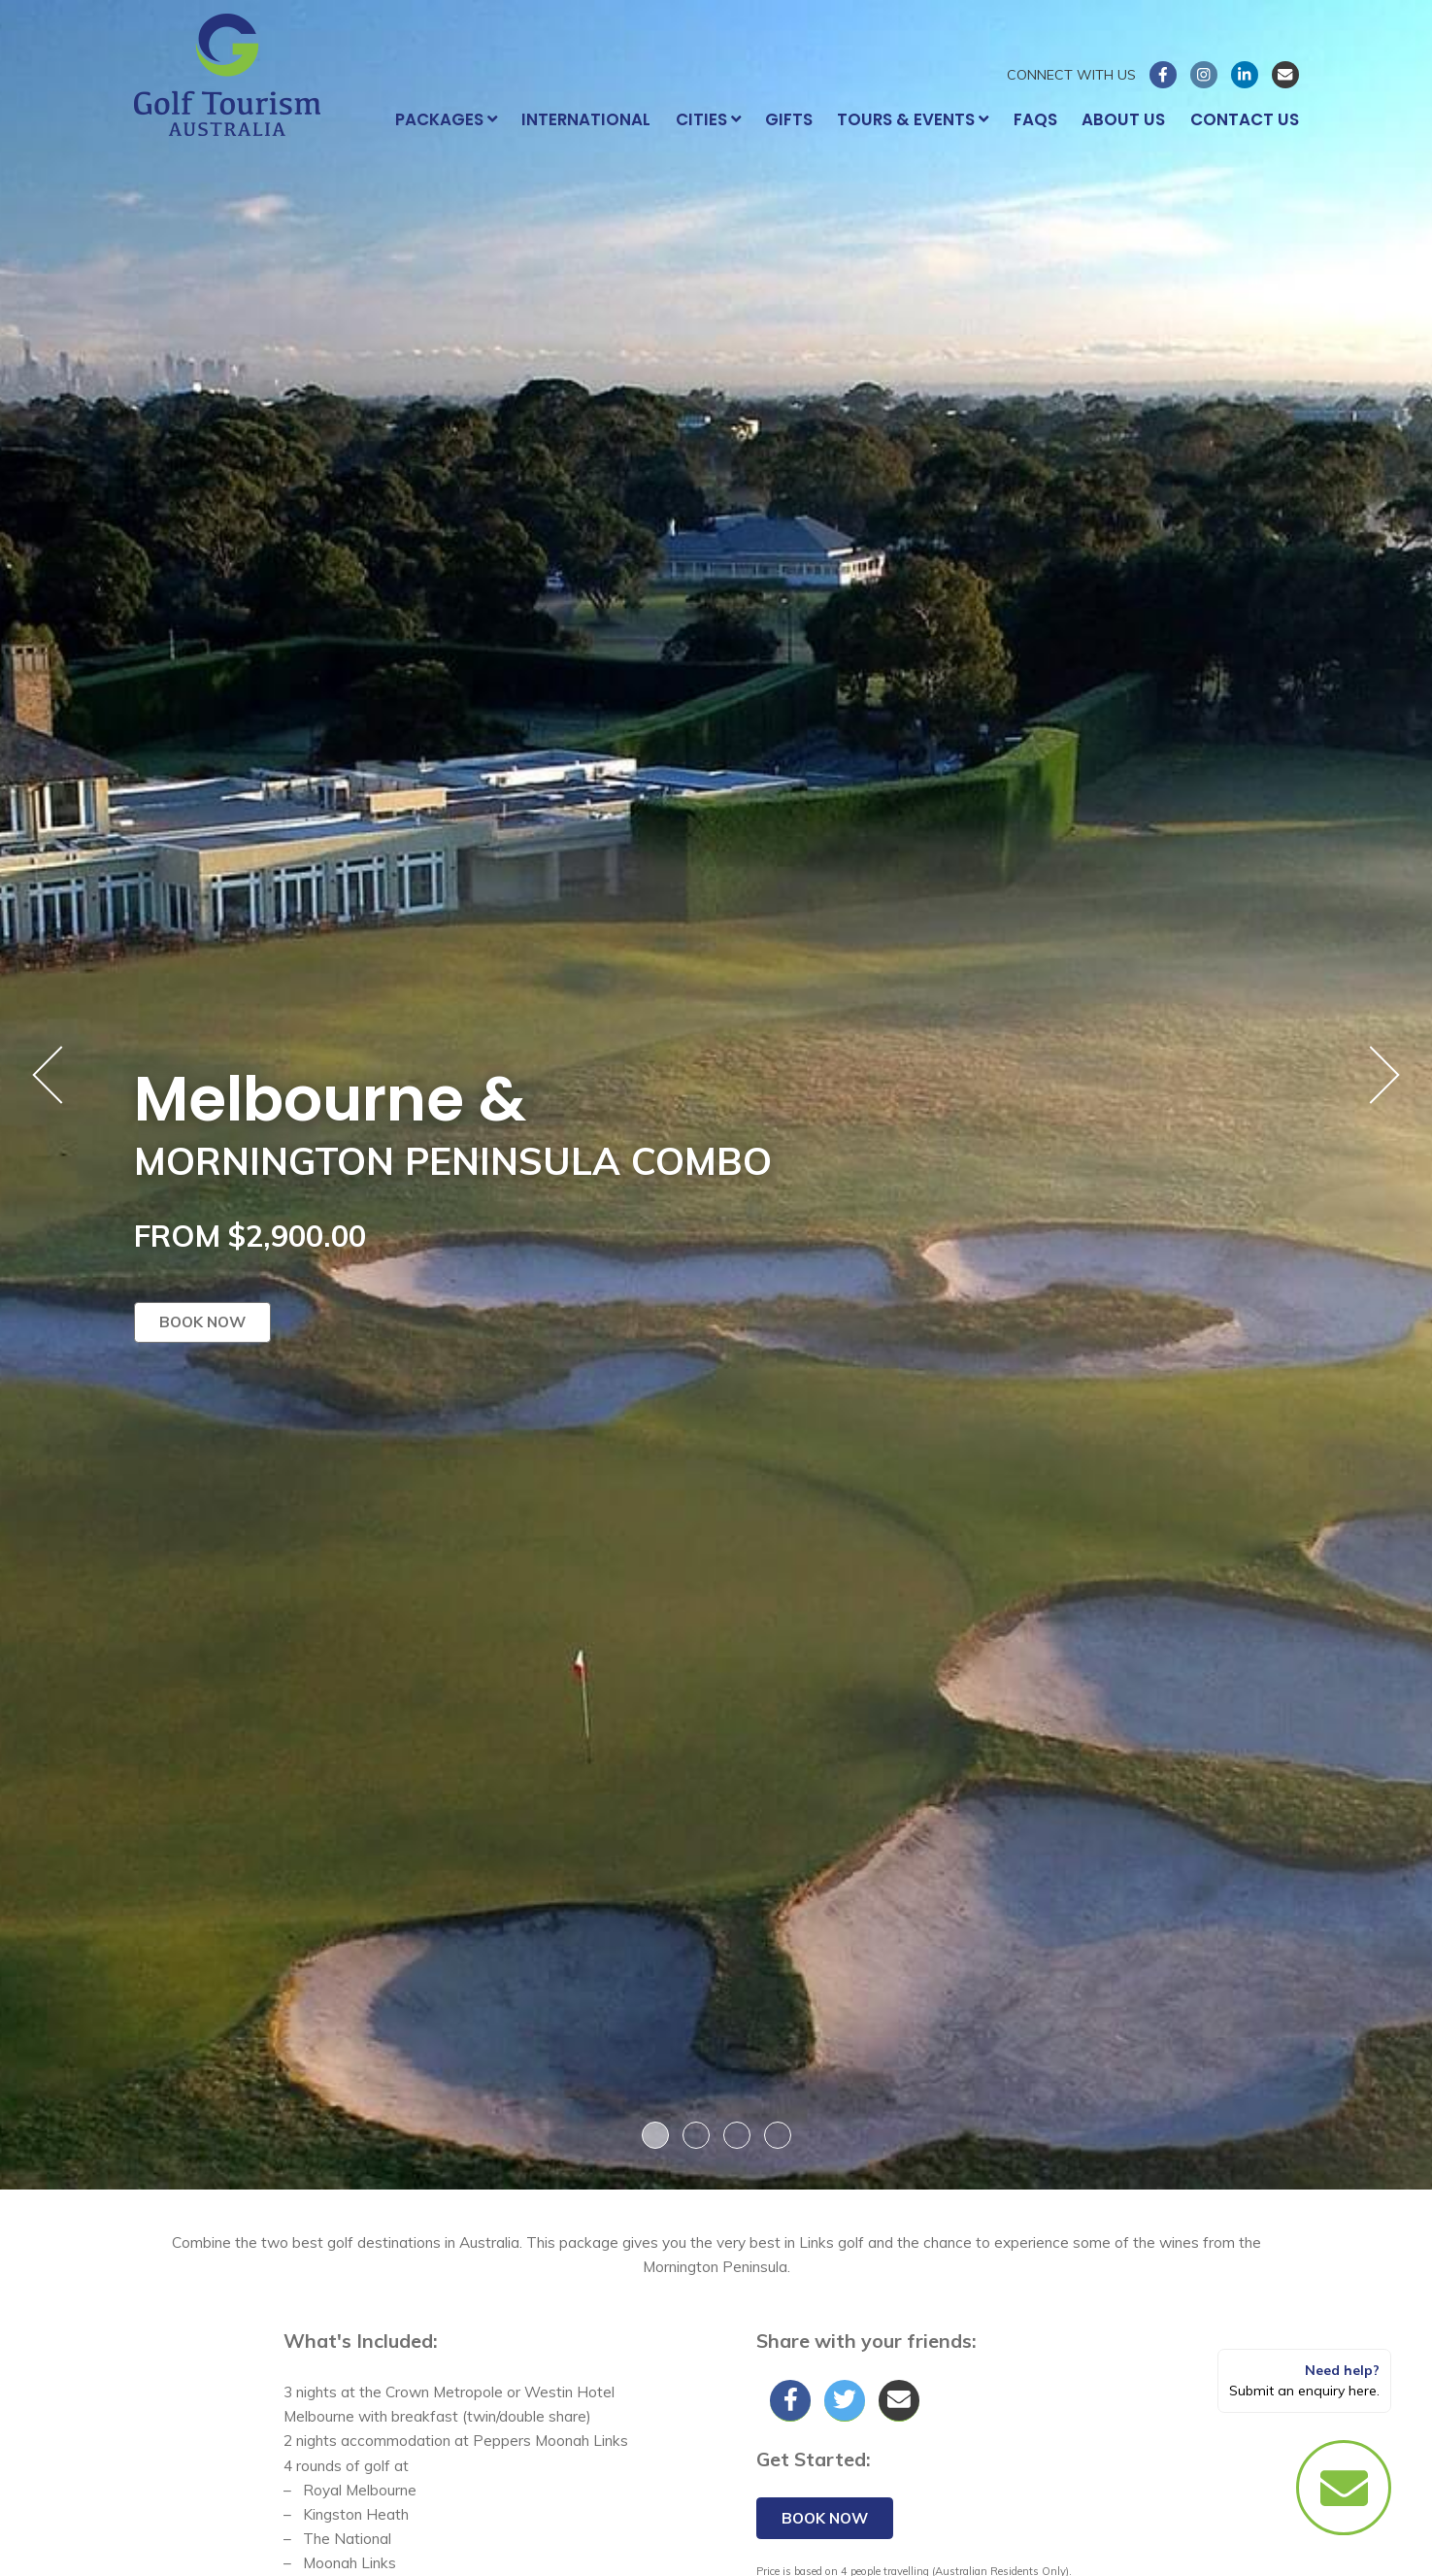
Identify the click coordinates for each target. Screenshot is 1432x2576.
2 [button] (696, 2135)
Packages (446, 119)
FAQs (1035, 119)
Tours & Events (913, 119)
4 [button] (777, 2135)
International (585, 119)
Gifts (789, 119)
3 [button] (736, 2135)
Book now (202, 1322)
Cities (709, 119)
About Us (1123, 119)
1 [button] (655, 2135)
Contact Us (1244, 119)
